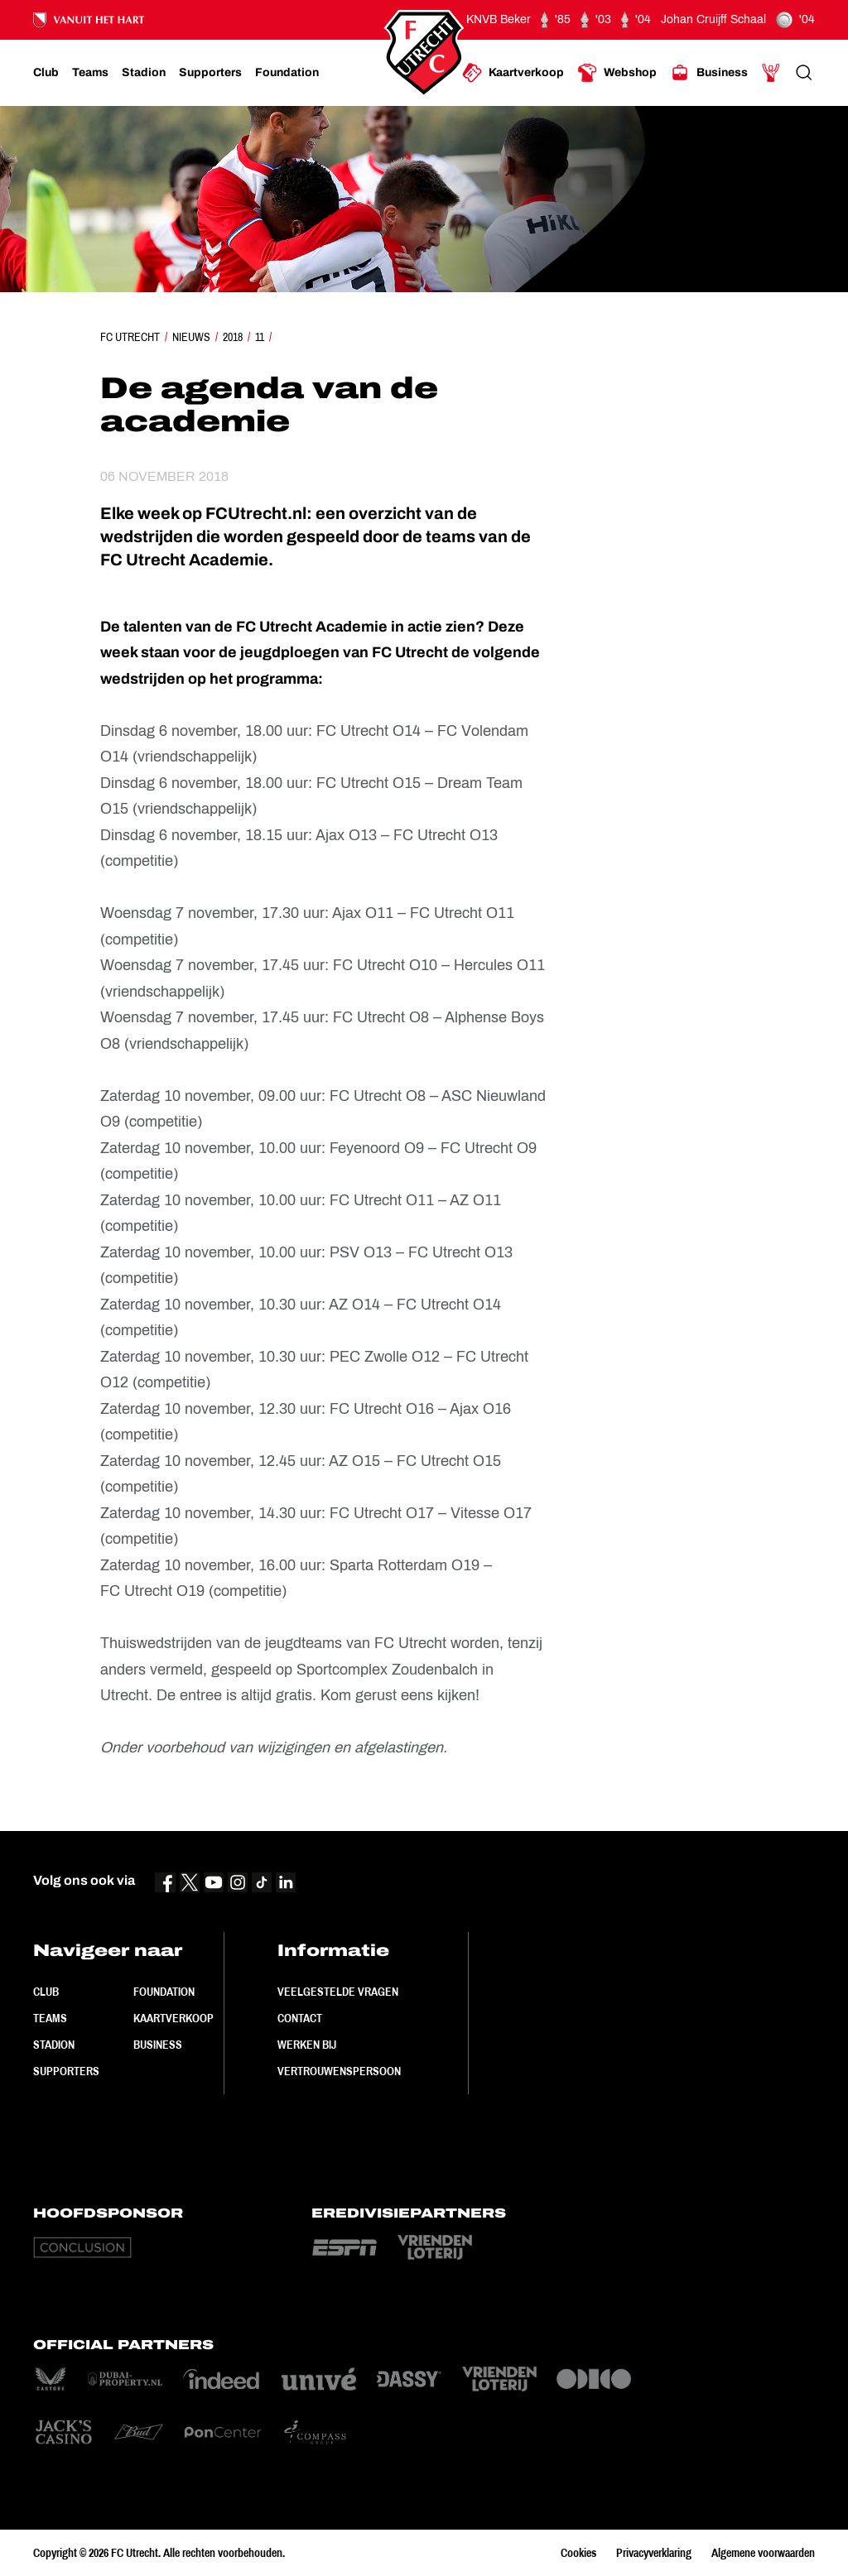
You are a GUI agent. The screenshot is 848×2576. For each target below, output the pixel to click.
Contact (299, 2018)
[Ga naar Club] (46, 73)
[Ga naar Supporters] (210, 73)
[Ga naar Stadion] (144, 73)
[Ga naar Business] (709, 73)
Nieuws (191, 336)
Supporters (66, 2071)
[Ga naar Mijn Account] (771, 73)
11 (259, 336)
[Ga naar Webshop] (617, 73)
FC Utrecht (130, 336)
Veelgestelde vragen (337, 1991)
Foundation (164, 1991)
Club (46, 1991)
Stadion (54, 2044)
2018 (233, 336)
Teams (50, 2018)
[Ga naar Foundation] (287, 73)
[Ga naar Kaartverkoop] (513, 73)
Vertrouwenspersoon (339, 2071)
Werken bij (306, 2044)
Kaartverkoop (173, 2018)
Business (157, 2044)
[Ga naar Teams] (90, 73)
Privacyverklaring (653, 2552)
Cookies (578, 2552)
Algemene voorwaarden (763, 2552)
